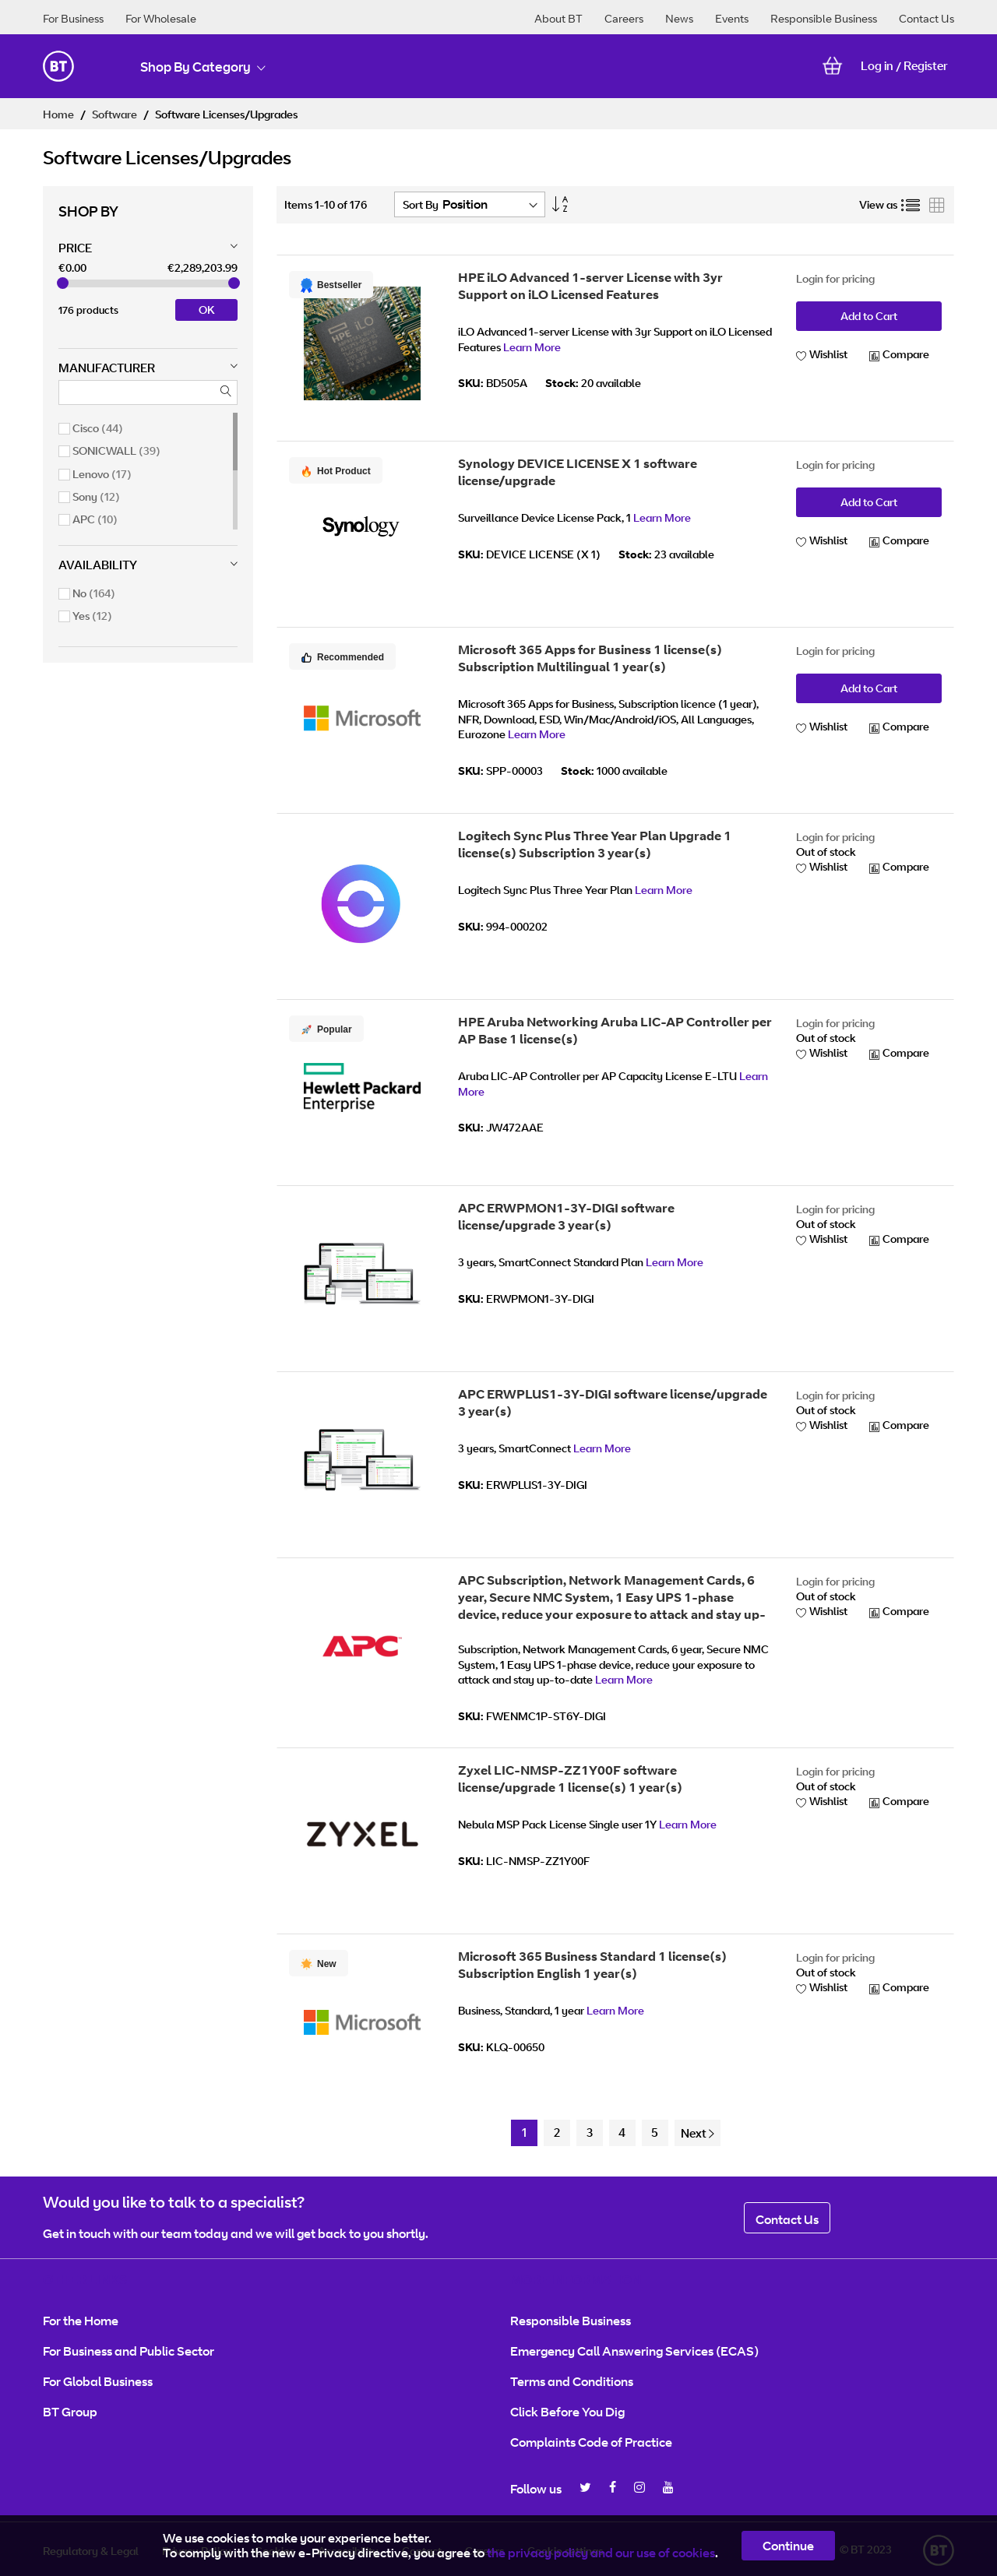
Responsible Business (823, 18)
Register (926, 65)
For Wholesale (160, 18)
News (679, 18)
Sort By (421, 204)
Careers (623, 18)
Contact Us (926, 18)
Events (732, 18)
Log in (877, 65)
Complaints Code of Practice (591, 2442)
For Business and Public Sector (128, 2351)
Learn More (532, 347)
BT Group (70, 2411)
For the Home (80, 2320)
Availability (97, 565)
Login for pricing (835, 278)
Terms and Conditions (571, 2381)
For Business (73, 18)
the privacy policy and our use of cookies (601, 2552)
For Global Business (98, 2381)
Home (59, 114)
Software (115, 114)
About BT (558, 18)
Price (75, 248)
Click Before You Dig (567, 2411)
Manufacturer (106, 368)
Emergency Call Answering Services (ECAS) (634, 2351)
